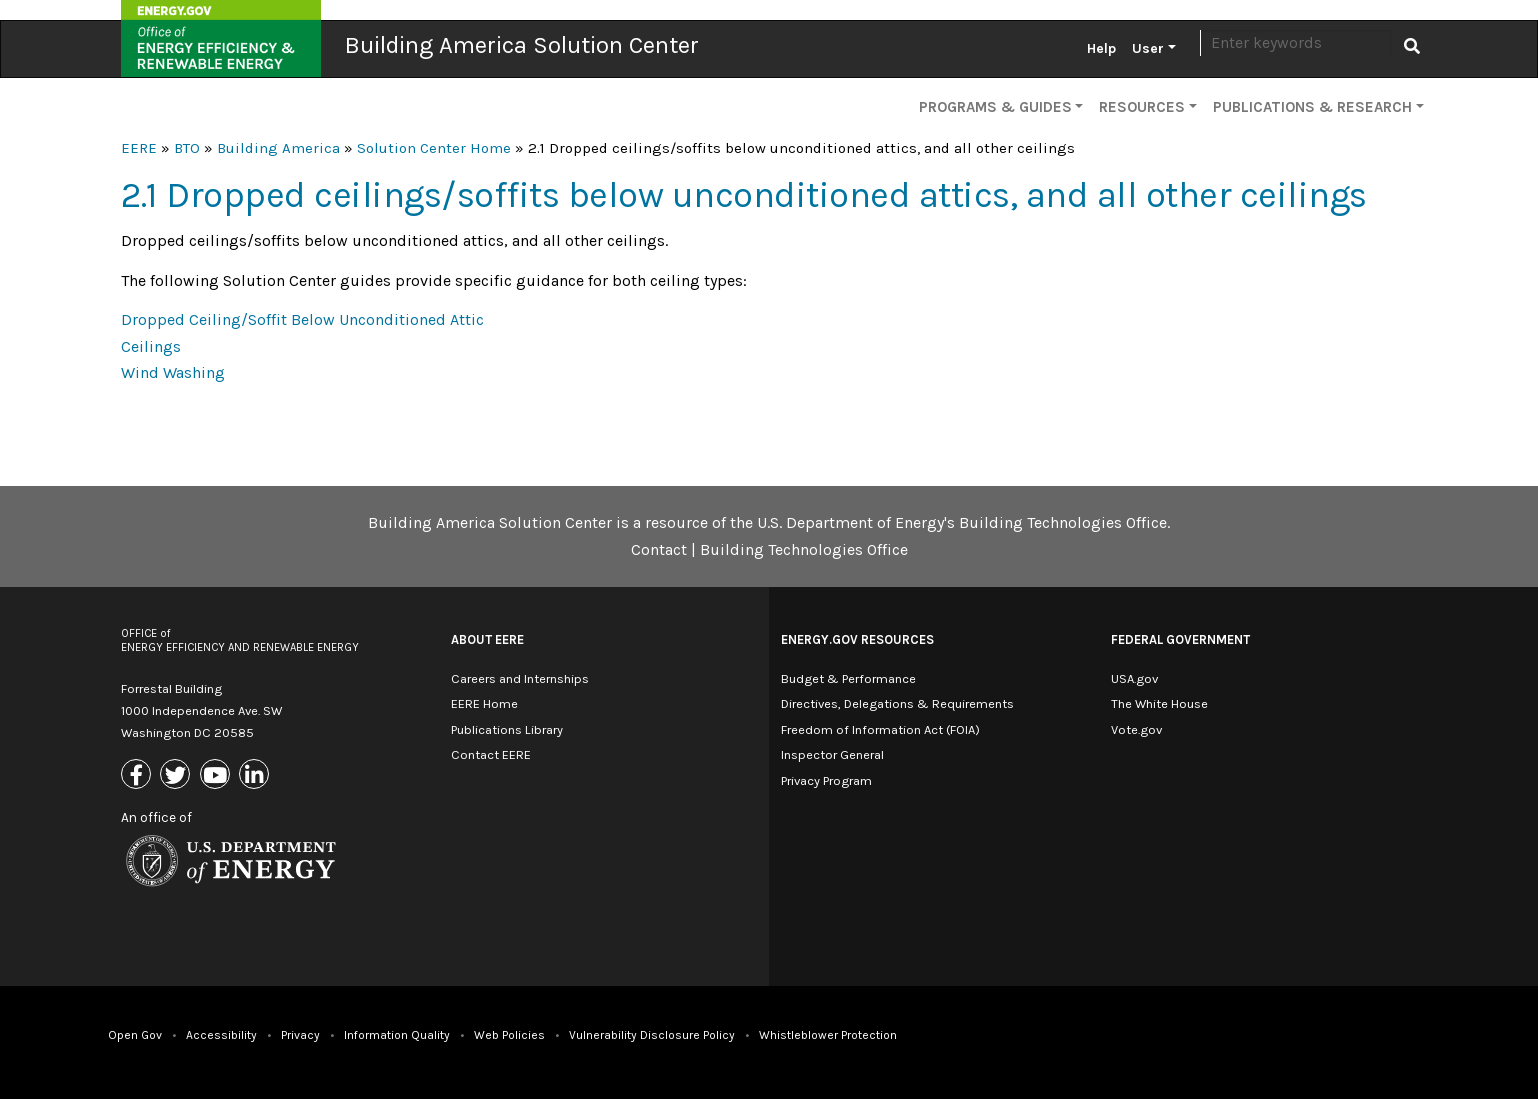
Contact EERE (491, 754)
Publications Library (507, 729)
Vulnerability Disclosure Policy (652, 1035)
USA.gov (1134, 678)
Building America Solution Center (522, 45)
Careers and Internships (520, 678)
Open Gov (135, 1035)
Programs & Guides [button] (995, 107)
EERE (139, 148)
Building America (278, 148)
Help (1101, 48)
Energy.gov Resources (857, 639)
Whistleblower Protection (828, 1035)
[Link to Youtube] (217, 776)
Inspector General (832, 754)
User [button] (1148, 48)
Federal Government (1180, 639)
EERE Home (484, 703)
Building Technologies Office (804, 549)
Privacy (300, 1035)
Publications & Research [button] (1312, 107)
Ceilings (151, 346)
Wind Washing (173, 372)
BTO (187, 148)
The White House (1159, 703)
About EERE (487, 639)
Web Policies (509, 1035)
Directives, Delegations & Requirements (897, 703)
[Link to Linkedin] (256, 776)
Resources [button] (1142, 107)
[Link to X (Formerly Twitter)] (177, 776)
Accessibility (221, 1035)
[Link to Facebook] (138, 776)
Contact (659, 549)
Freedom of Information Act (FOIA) (880, 729)
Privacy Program (826, 780)
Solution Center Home (434, 148)
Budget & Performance (848, 678)
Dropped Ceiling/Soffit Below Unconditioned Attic (302, 319)
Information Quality (397, 1035)
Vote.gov (1136, 729)
